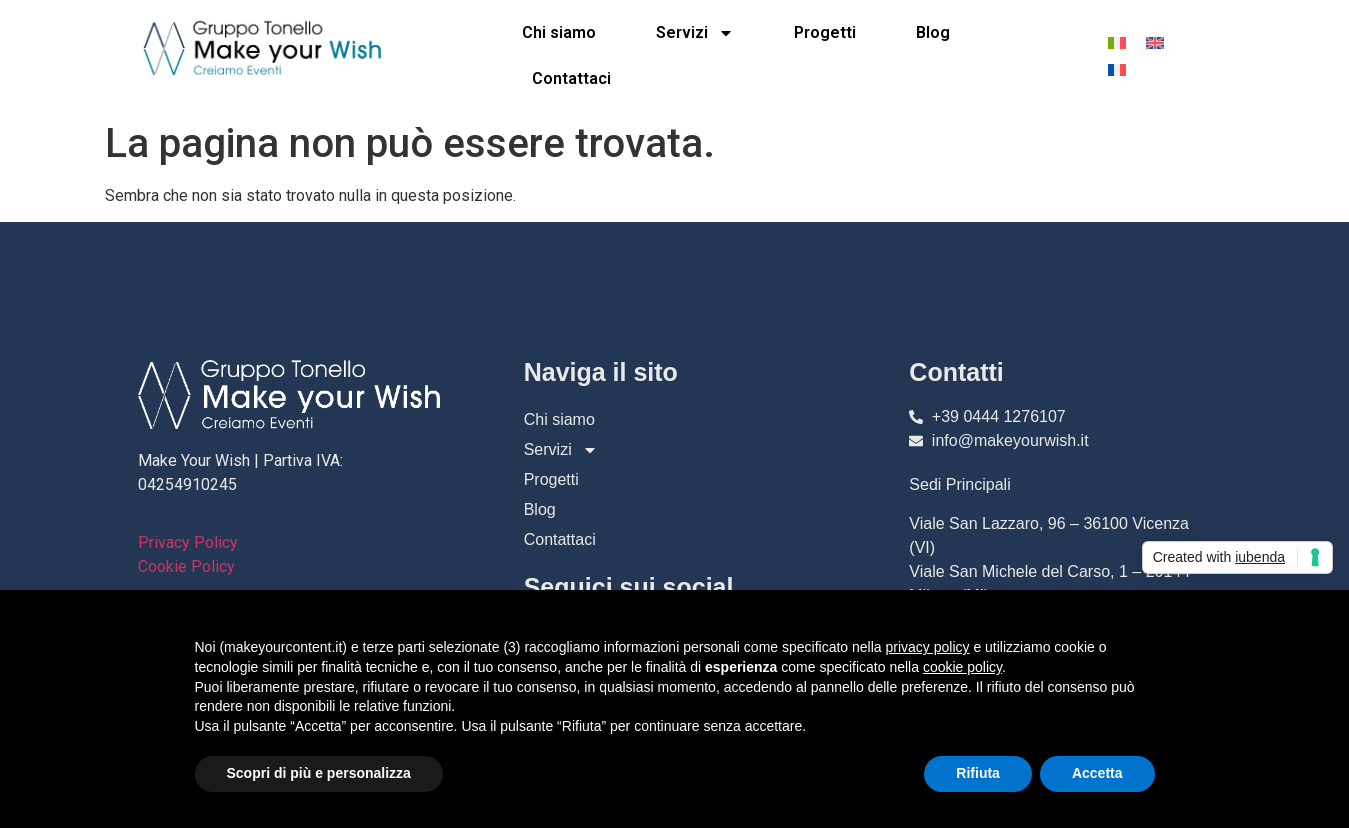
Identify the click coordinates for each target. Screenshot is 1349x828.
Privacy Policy (188, 542)
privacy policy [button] (927, 647)
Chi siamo (559, 32)
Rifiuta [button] (978, 773)
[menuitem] (1117, 42)
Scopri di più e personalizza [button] (319, 773)
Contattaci (571, 78)
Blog (933, 32)
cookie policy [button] (962, 667)
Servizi (695, 33)
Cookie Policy (186, 566)
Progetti (825, 32)
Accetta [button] (1097, 773)
